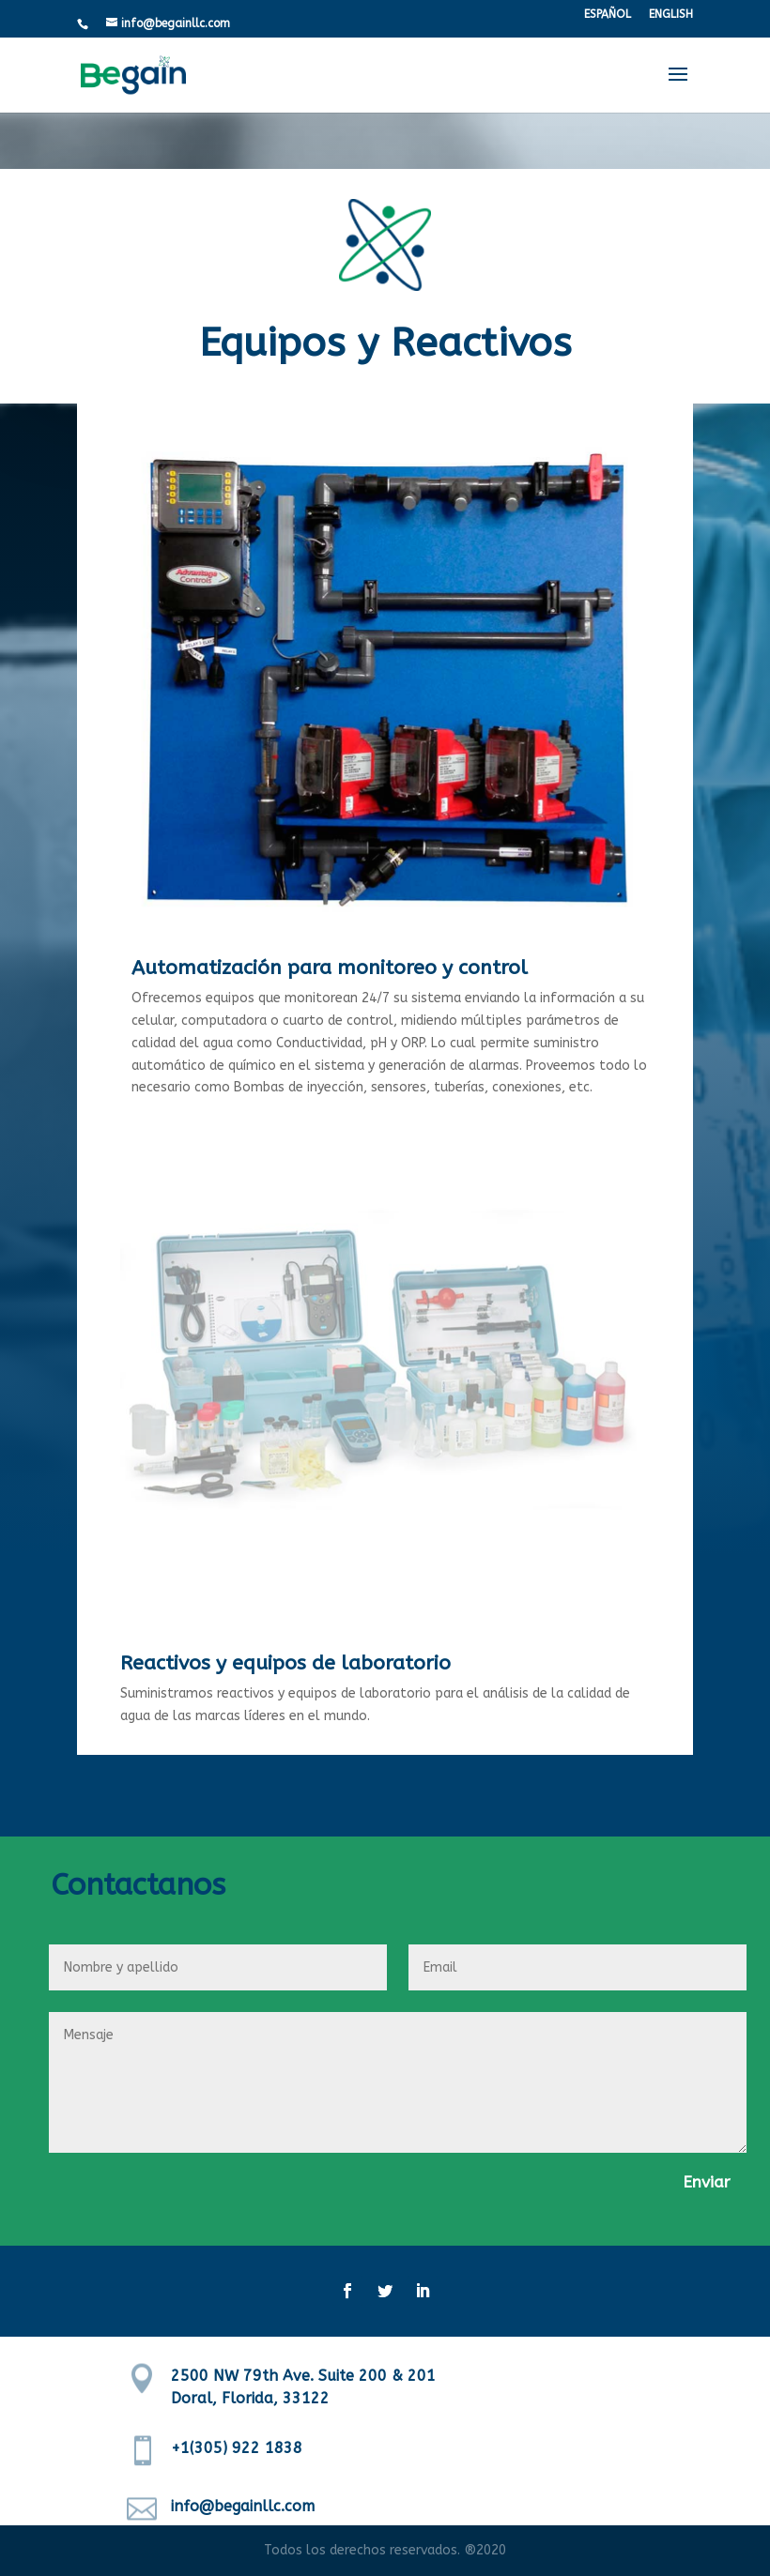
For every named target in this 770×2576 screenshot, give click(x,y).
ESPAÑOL (607, 14)
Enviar (707, 2181)
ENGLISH (671, 14)
